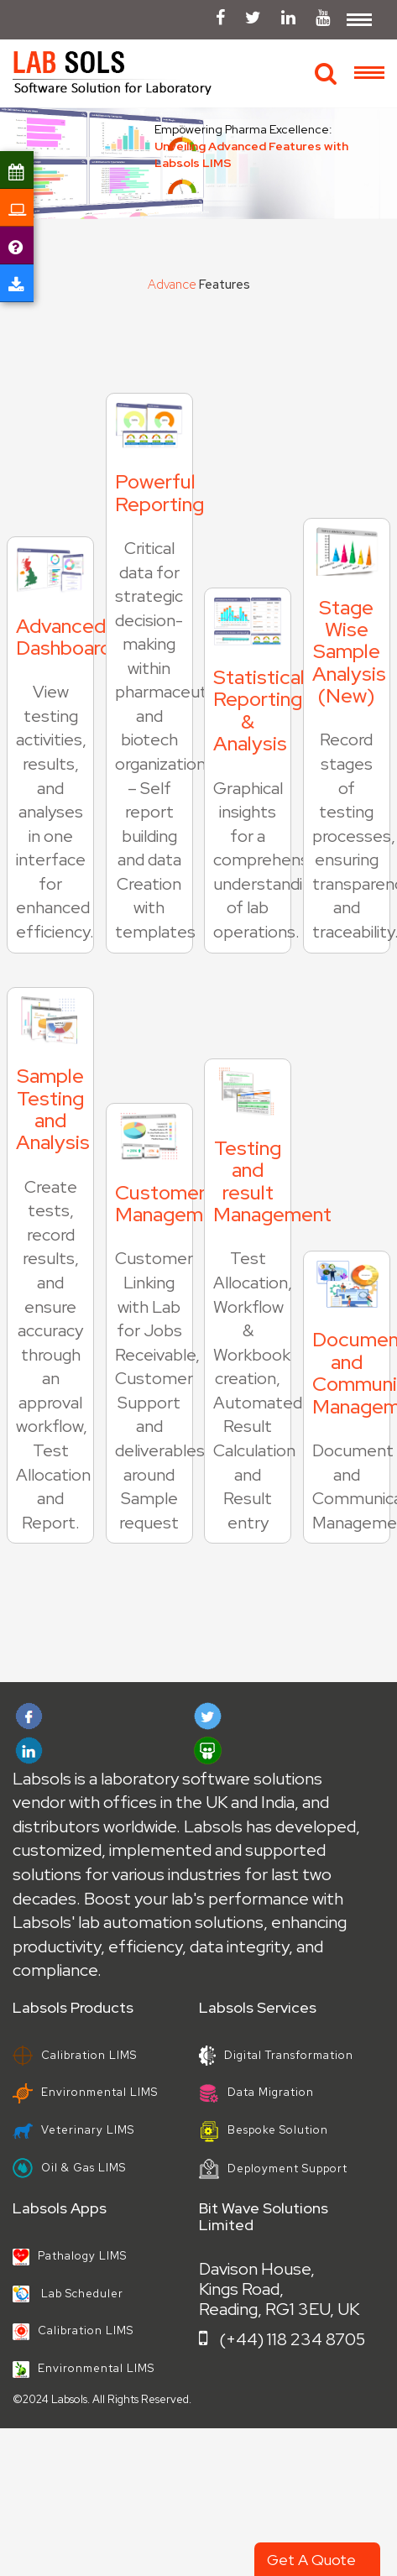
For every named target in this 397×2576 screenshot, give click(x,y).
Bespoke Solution (263, 2130)
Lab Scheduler (68, 2293)
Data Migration (256, 2092)
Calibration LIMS (75, 2055)
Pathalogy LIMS (70, 2256)
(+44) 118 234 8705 (282, 2339)
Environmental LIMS (85, 2092)
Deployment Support (273, 2168)
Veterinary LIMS (73, 2130)
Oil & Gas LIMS (69, 2168)
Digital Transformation (276, 2055)
